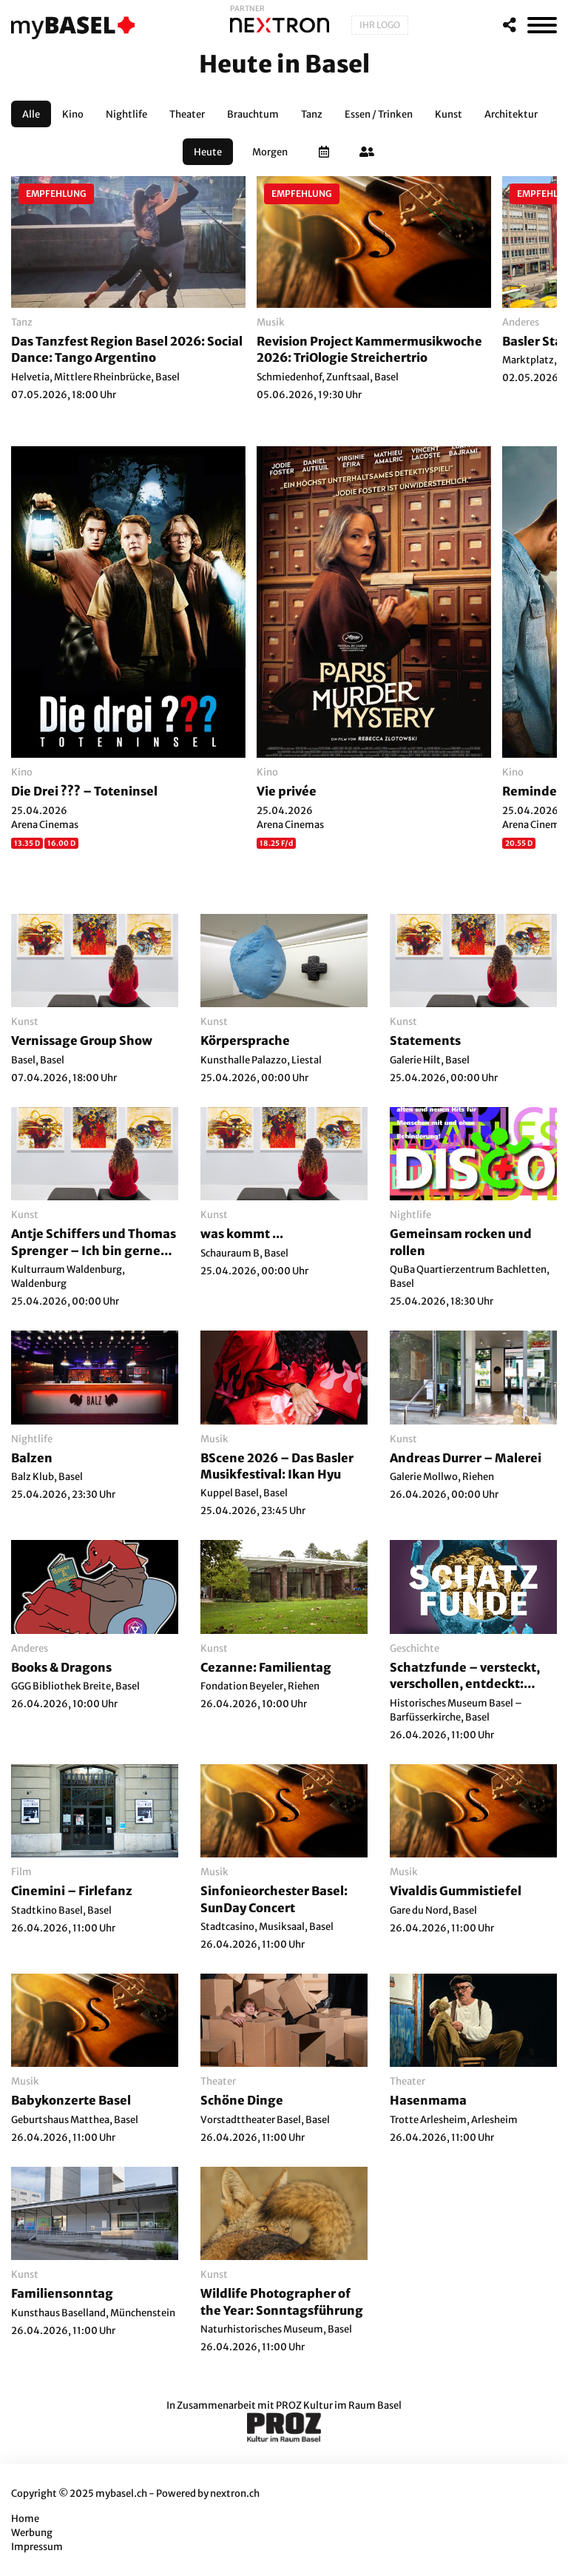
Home (25, 2518)
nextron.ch (235, 2493)
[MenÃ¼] (542, 25)
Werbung (32, 2532)
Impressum (37, 2546)
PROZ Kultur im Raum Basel (339, 2405)
